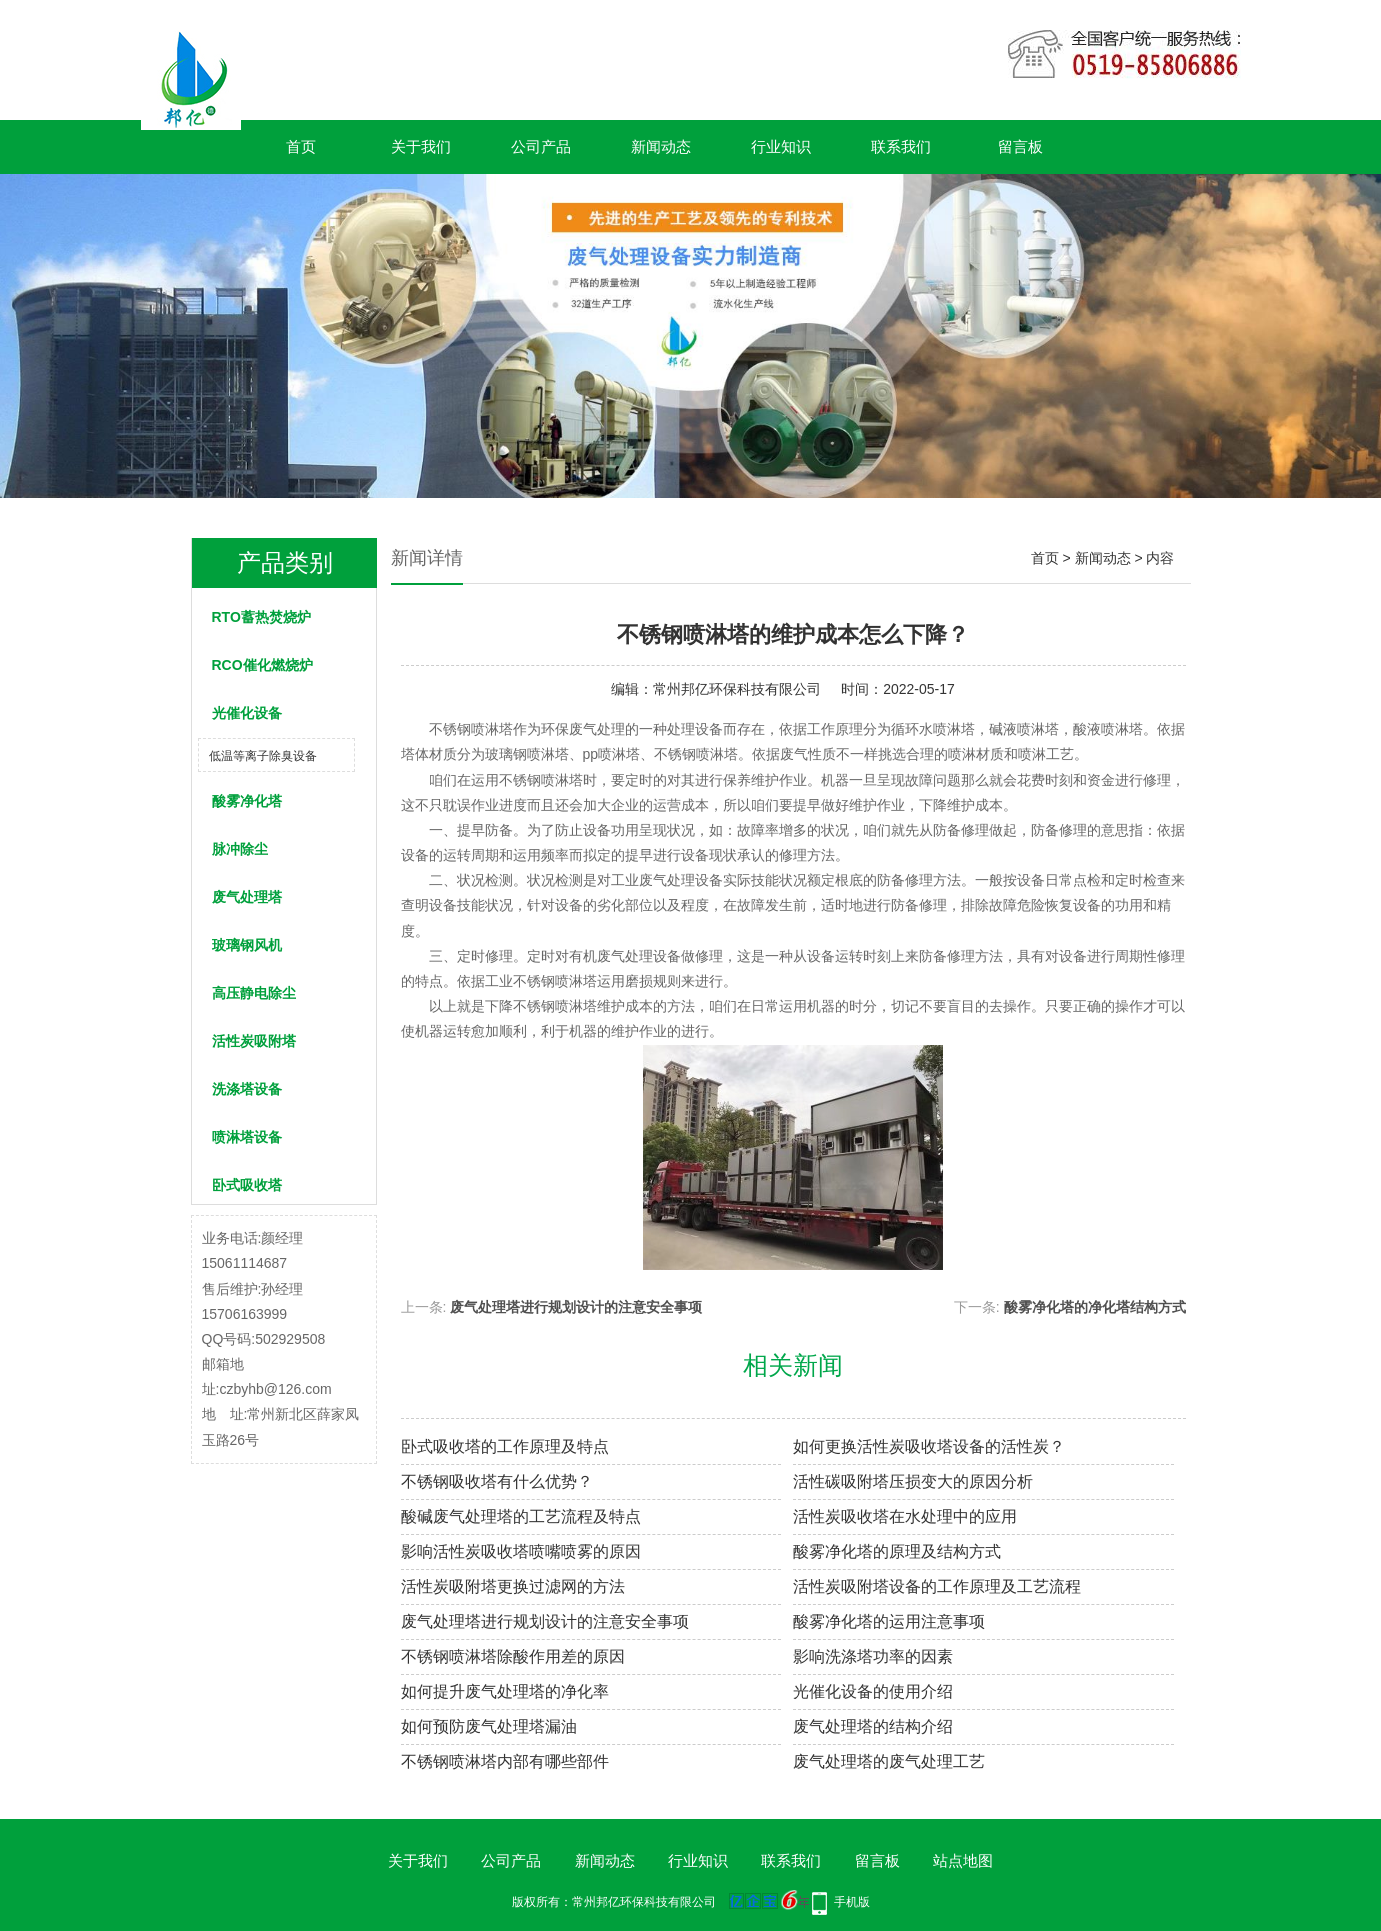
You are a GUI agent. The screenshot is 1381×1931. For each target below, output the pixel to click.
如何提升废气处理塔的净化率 (505, 1691)
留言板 (1020, 146)
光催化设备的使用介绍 (873, 1691)
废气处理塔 (247, 897)
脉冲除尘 (240, 849)
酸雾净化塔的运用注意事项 (889, 1621)
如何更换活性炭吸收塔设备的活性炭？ (929, 1446)
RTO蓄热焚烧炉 (261, 617)
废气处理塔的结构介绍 (873, 1726)
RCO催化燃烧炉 (262, 665)
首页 (301, 146)
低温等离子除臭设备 (263, 756)
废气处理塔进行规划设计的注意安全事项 (576, 1307)
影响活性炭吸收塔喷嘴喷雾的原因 (521, 1551)
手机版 (852, 1902)
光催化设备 (247, 713)
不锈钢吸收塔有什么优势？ (497, 1481)
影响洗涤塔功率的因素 (873, 1656)
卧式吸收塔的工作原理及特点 (505, 1446)
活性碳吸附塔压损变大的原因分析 (913, 1481)
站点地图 (963, 1860)
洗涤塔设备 (247, 1089)
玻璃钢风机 (247, 945)
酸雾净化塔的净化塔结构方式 (1095, 1307)
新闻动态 (661, 146)
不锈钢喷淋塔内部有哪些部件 (505, 1761)
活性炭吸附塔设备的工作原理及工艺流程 (937, 1586)
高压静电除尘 (254, 993)
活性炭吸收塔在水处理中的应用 (905, 1516)
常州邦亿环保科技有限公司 (737, 689)
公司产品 (541, 146)
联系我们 (901, 146)
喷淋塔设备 (247, 1137)
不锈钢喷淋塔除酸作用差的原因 (513, 1656)
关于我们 (421, 146)
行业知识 (781, 146)
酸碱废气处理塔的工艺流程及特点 (521, 1516)
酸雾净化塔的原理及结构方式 (897, 1551)
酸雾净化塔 (247, 801)
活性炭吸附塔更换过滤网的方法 (513, 1586)
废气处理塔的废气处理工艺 (889, 1761)
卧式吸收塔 (247, 1185)
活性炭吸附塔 (254, 1041)
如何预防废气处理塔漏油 (489, 1726)
